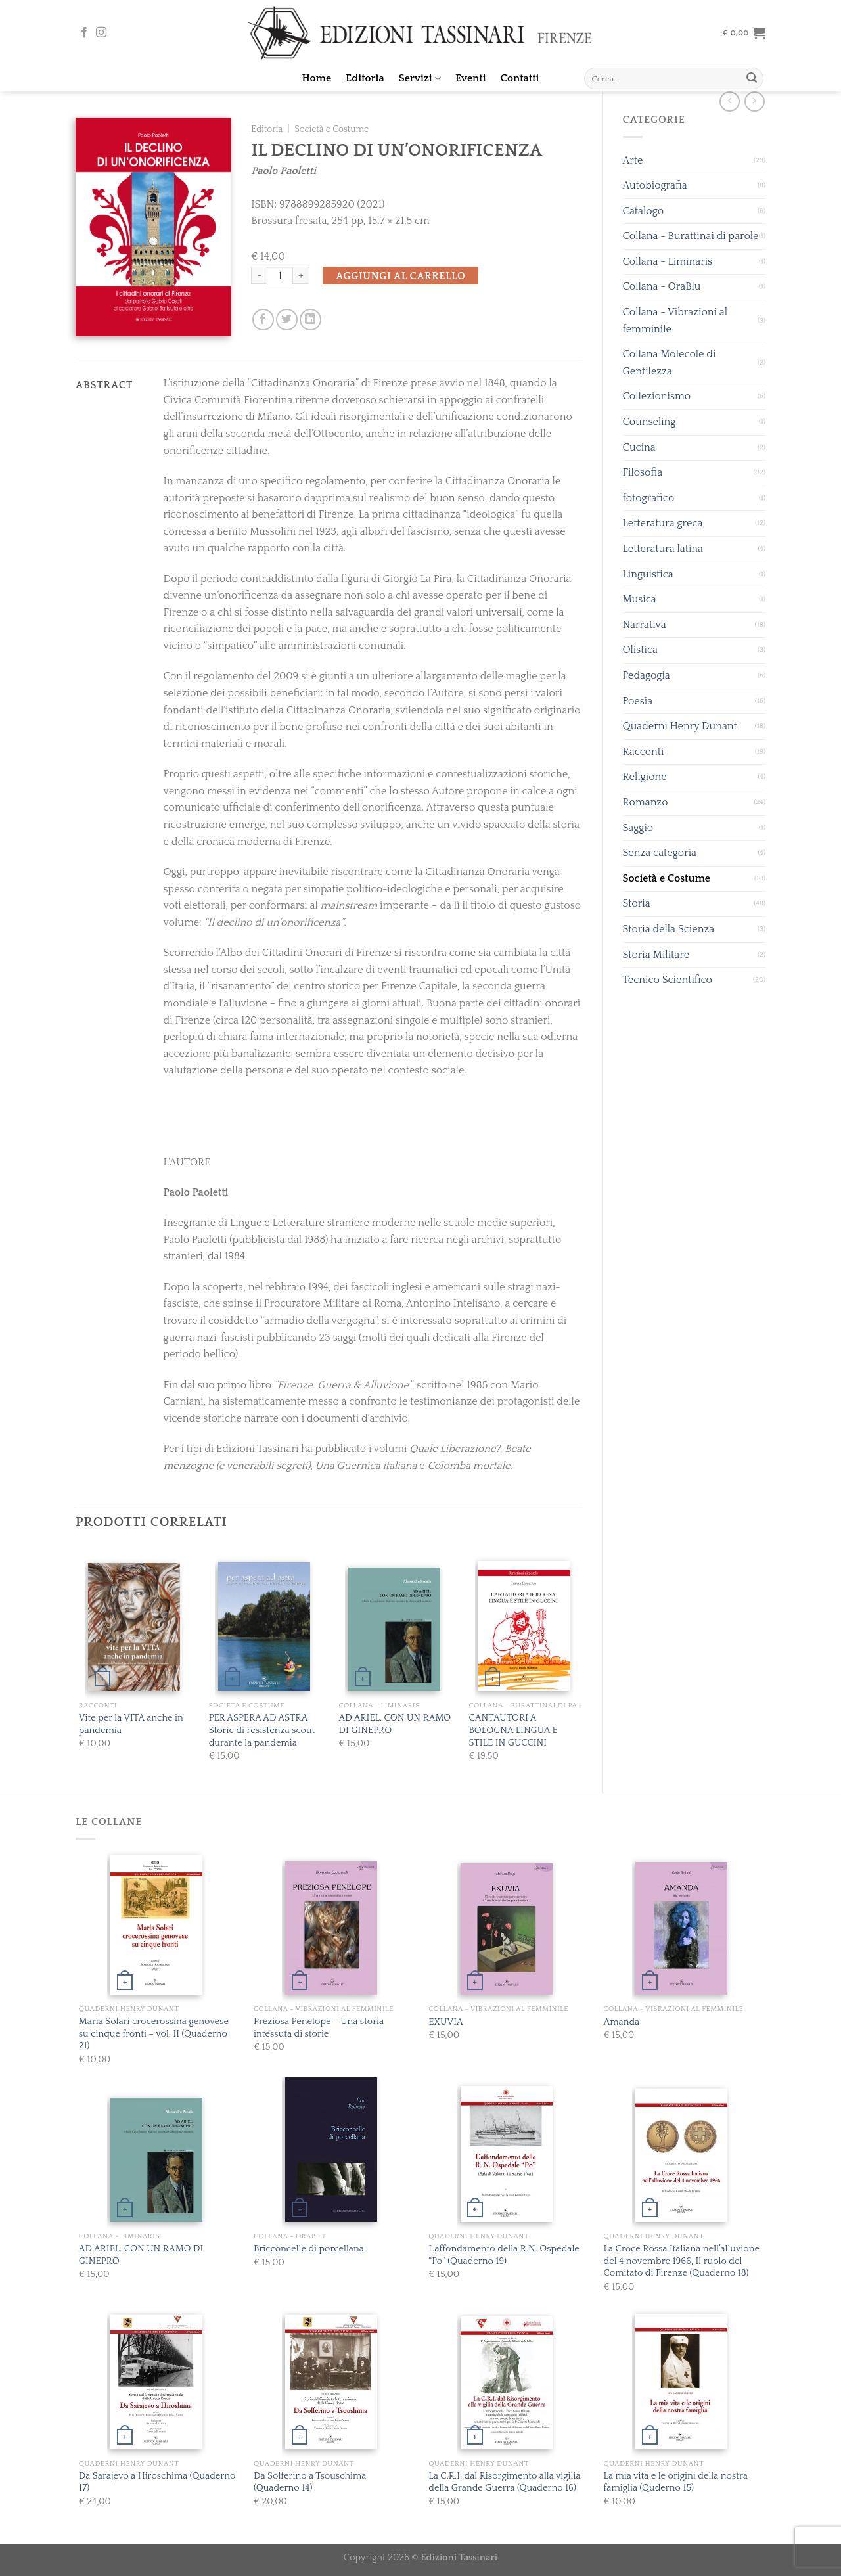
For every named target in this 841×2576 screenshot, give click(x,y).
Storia (636, 903)
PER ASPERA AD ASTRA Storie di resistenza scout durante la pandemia (262, 1730)
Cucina (639, 447)
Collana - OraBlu (662, 286)
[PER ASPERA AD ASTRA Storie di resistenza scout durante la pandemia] (264, 1627)
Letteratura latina (663, 548)
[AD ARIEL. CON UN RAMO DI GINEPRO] (394, 1630)
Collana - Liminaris (668, 261)
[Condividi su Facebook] (263, 319)
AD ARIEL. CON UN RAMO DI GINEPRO (395, 1724)
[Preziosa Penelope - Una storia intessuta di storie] (331, 1928)
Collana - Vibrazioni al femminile (675, 320)
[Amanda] (681, 1928)
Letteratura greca (663, 523)
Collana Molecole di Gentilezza (669, 362)
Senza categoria (660, 853)
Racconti (643, 751)
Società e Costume (666, 878)
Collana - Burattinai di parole (691, 236)
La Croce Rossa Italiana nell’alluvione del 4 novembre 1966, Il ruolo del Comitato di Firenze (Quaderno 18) (682, 2261)
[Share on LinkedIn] (310, 319)
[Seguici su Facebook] (84, 33)
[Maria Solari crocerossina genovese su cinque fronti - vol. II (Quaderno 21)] (156, 1925)
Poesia (638, 701)
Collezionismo (657, 396)
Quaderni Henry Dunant (680, 726)
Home (317, 78)
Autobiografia (655, 185)
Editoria (365, 78)
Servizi (420, 78)
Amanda (622, 2022)
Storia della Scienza (669, 929)
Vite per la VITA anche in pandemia (131, 1724)
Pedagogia (646, 675)
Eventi (470, 78)
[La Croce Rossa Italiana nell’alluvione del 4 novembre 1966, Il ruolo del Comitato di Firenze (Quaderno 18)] (681, 2155)
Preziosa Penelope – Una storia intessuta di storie (319, 2027)
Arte (633, 160)
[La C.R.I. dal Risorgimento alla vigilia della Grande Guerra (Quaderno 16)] (507, 2382)
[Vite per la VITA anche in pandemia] (134, 1627)
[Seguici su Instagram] (101, 33)
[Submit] (751, 79)
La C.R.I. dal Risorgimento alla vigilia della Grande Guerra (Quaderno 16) (504, 2482)
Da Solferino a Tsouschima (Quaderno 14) (310, 2482)
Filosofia (643, 472)
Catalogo (643, 211)
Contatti (520, 78)
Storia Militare (656, 954)
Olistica (640, 650)
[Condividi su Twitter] (287, 319)
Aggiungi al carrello (400, 276)
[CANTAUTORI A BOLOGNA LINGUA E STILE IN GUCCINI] (524, 1626)
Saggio (638, 828)
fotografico (649, 498)
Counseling (649, 422)
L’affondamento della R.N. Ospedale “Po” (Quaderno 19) (504, 2255)
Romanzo (645, 802)
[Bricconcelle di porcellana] (331, 2148)
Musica (639, 599)
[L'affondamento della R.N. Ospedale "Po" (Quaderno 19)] (507, 2154)
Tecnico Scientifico (667, 979)
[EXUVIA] (507, 1929)
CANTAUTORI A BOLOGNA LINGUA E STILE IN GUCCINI (512, 1730)
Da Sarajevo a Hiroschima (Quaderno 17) (157, 2482)
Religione (645, 776)
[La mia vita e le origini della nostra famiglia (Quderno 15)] (681, 2381)
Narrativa (644, 625)
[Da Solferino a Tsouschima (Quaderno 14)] (331, 2382)
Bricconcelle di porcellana (309, 2249)
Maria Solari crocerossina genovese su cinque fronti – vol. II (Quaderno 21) (154, 2033)
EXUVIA (445, 2022)
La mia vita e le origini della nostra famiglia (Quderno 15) (676, 2482)
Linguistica (648, 574)
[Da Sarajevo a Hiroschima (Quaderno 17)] (156, 2382)
